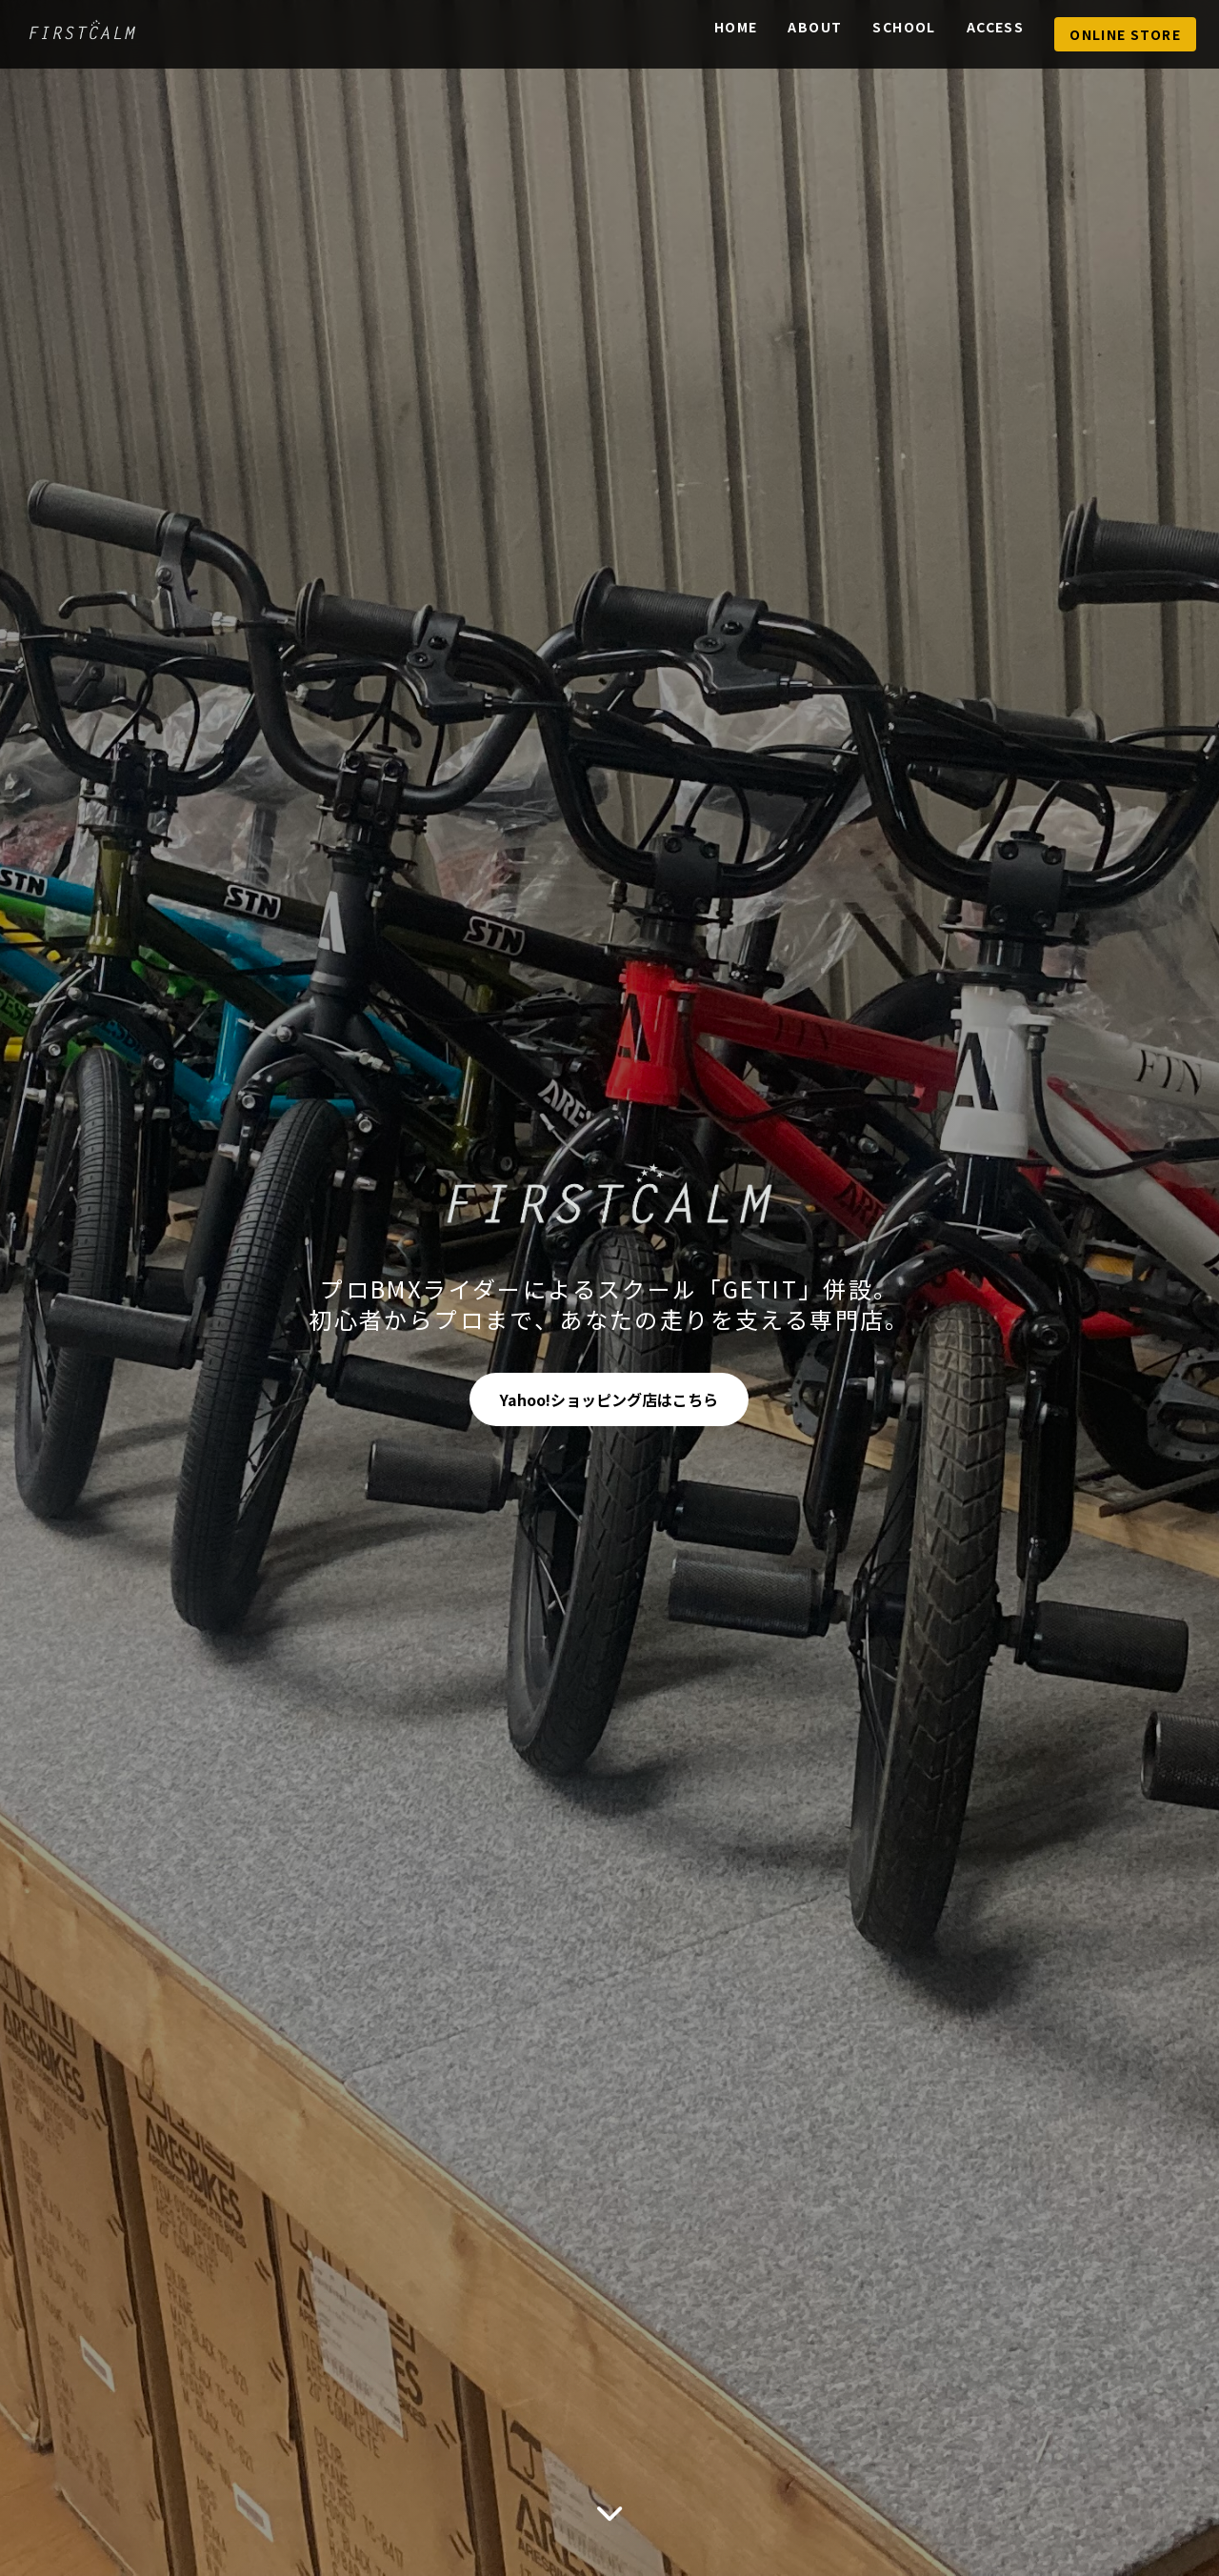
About (815, 26)
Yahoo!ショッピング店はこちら (609, 1399)
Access (995, 26)
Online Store (1125, 34)
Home (736, 26)
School (903, 26)
